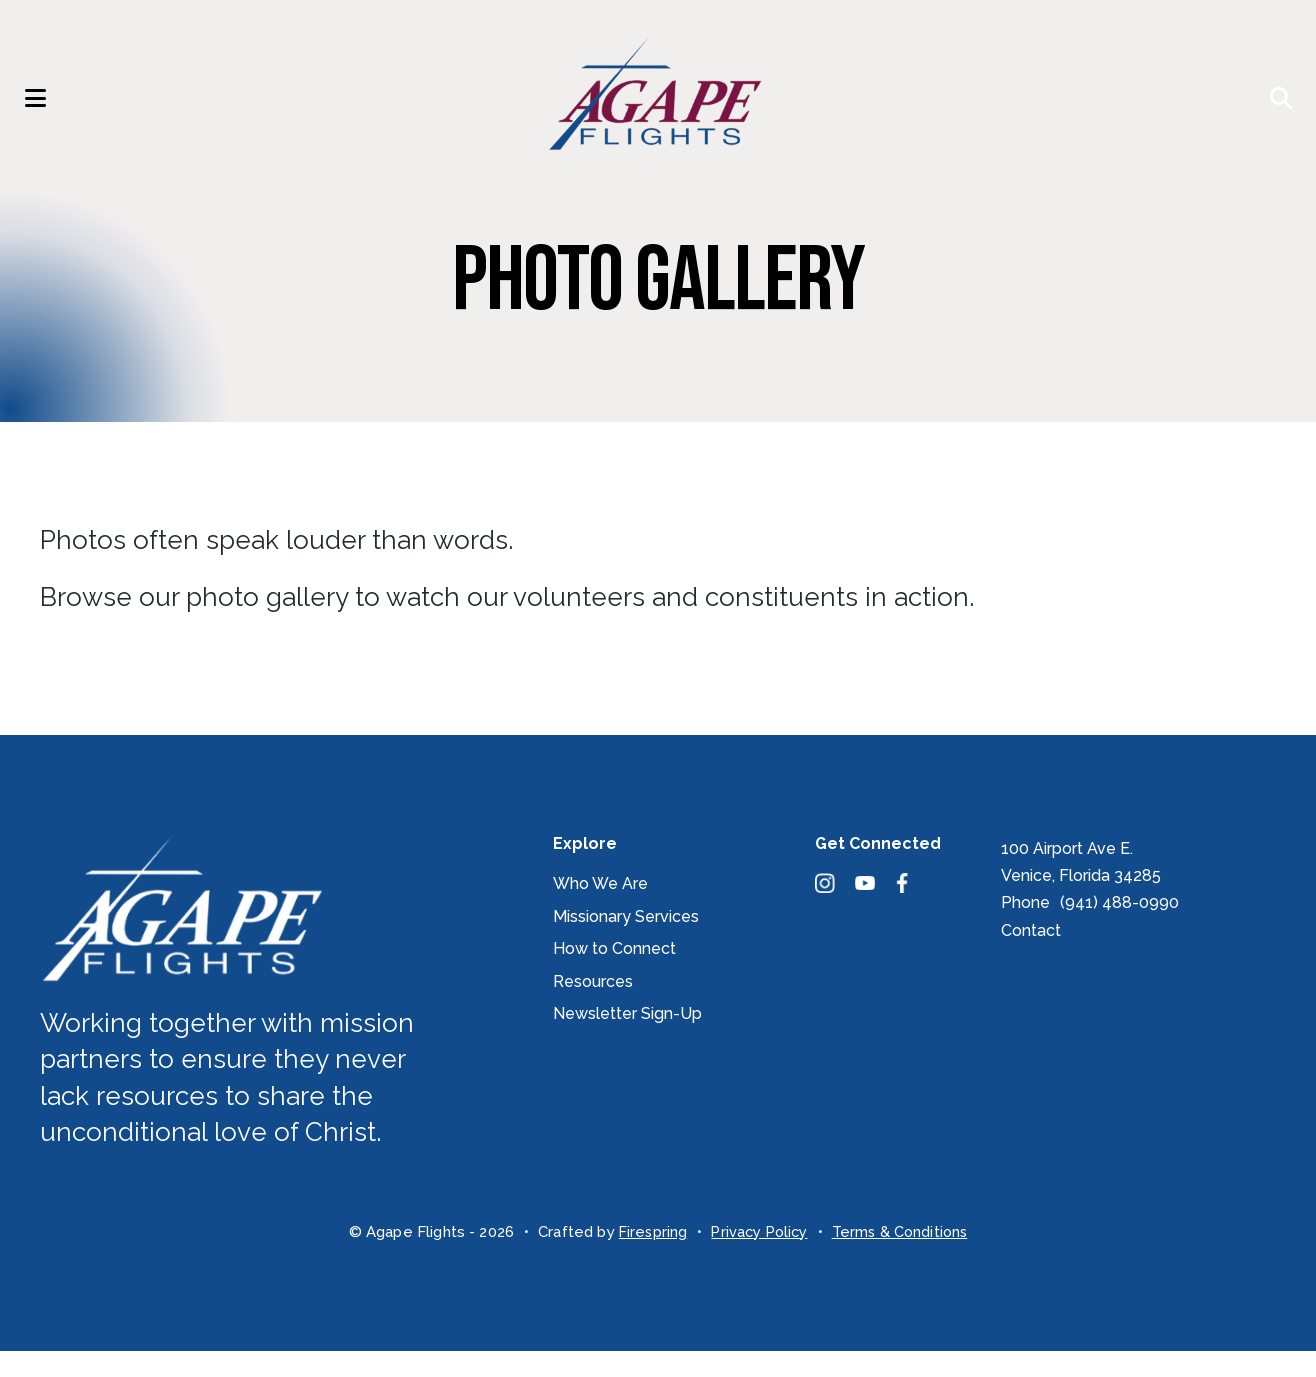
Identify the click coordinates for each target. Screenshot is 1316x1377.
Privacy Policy (757, 1258)
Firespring (648, 1258)
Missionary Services (626, 942)
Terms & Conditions (903, 1258)
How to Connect (614, 974)
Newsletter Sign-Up (627, 1039)
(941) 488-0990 (1119, 928)
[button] (45, 111)
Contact (1031, 956)
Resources (593, 1007)
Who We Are (600, 909)
